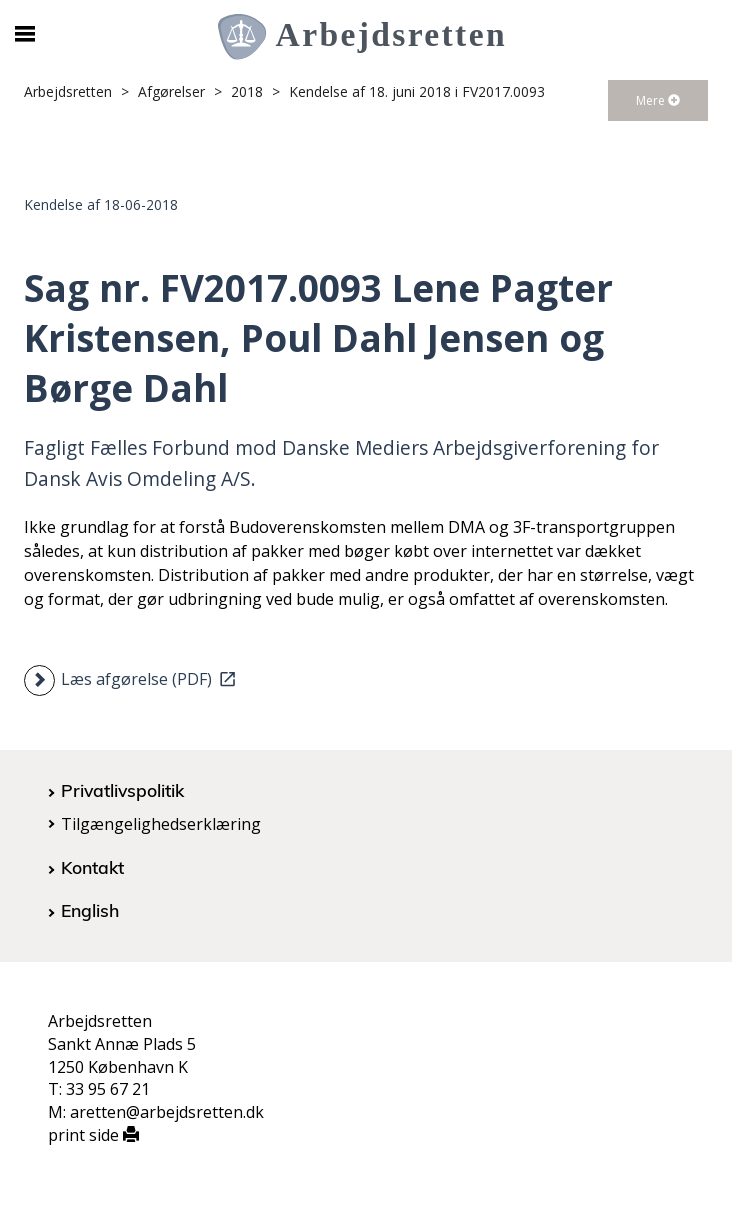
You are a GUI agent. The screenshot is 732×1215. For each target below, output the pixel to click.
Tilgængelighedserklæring (161, 824)
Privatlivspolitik (122, 790)
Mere (658, 100)
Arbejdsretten (68, 91)
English (90, 910)
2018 (247, 91)
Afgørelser (171, 91)
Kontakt (92, 867)
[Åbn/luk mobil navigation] (24, 34)
